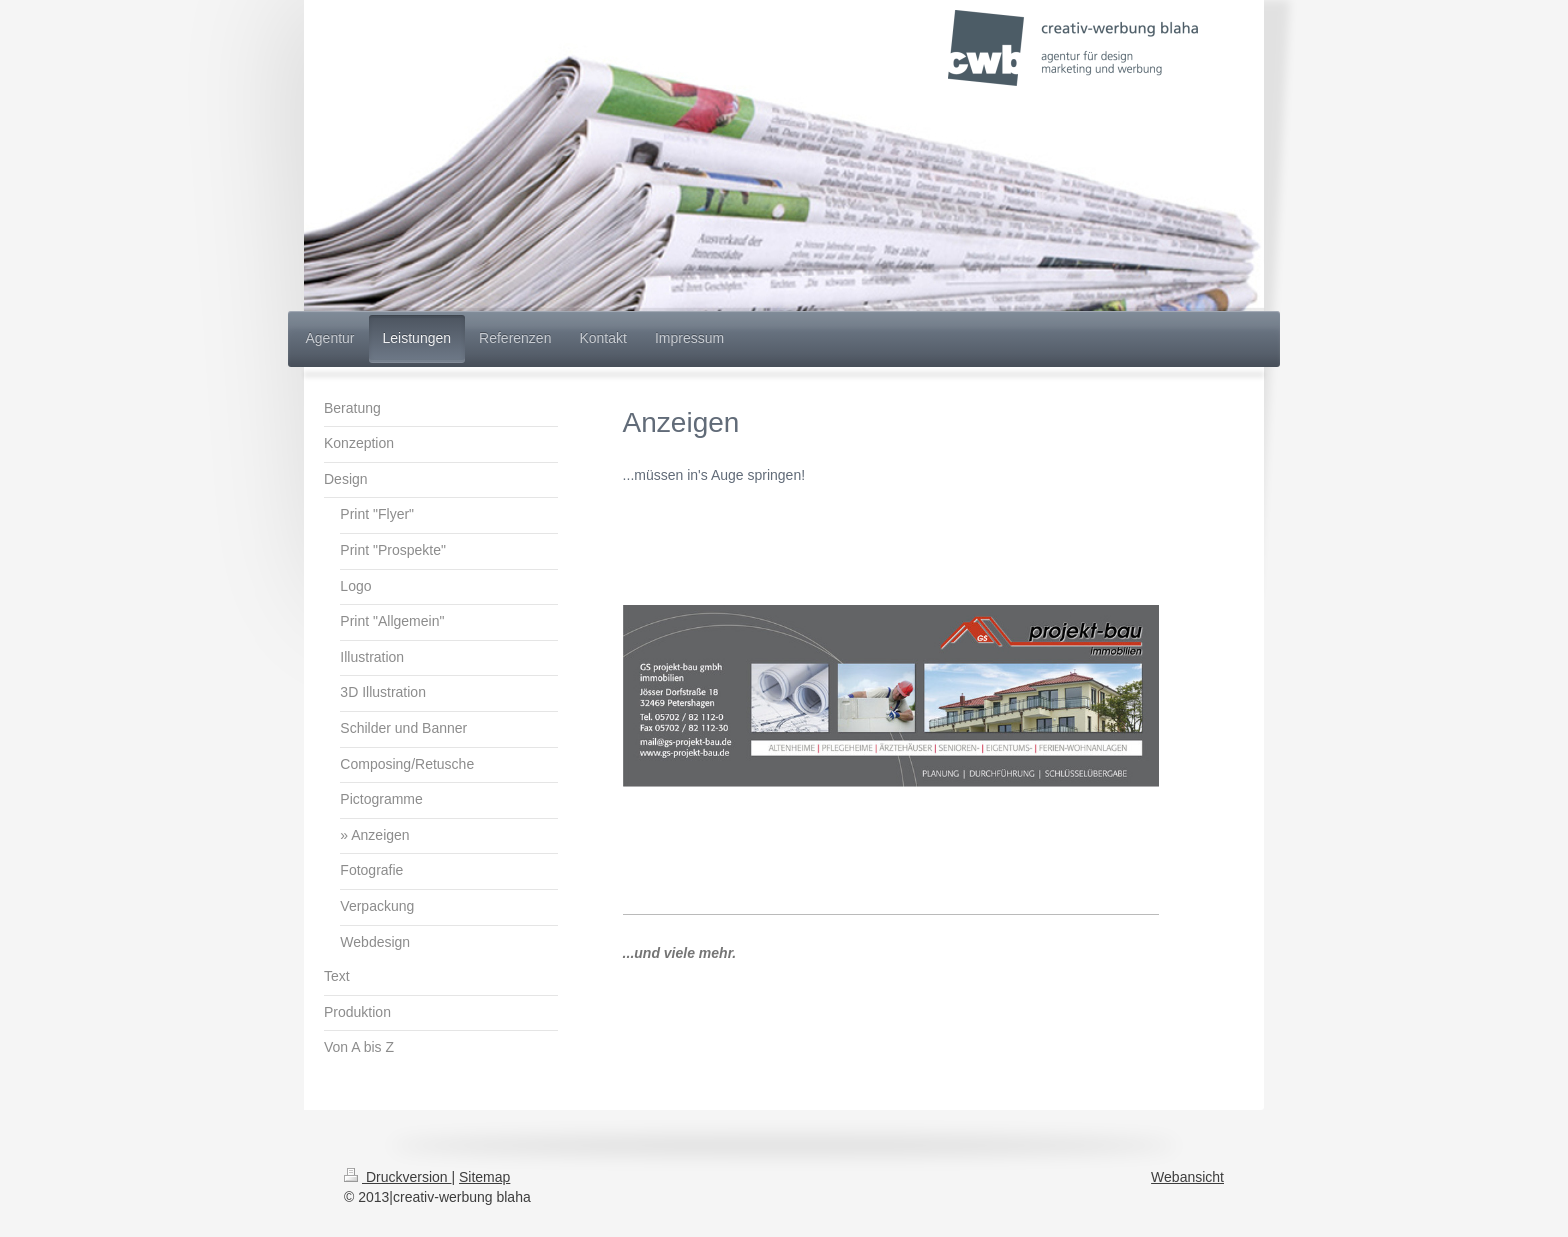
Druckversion (397, 1177)
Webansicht (1187, 1177)
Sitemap (484, 1177)
